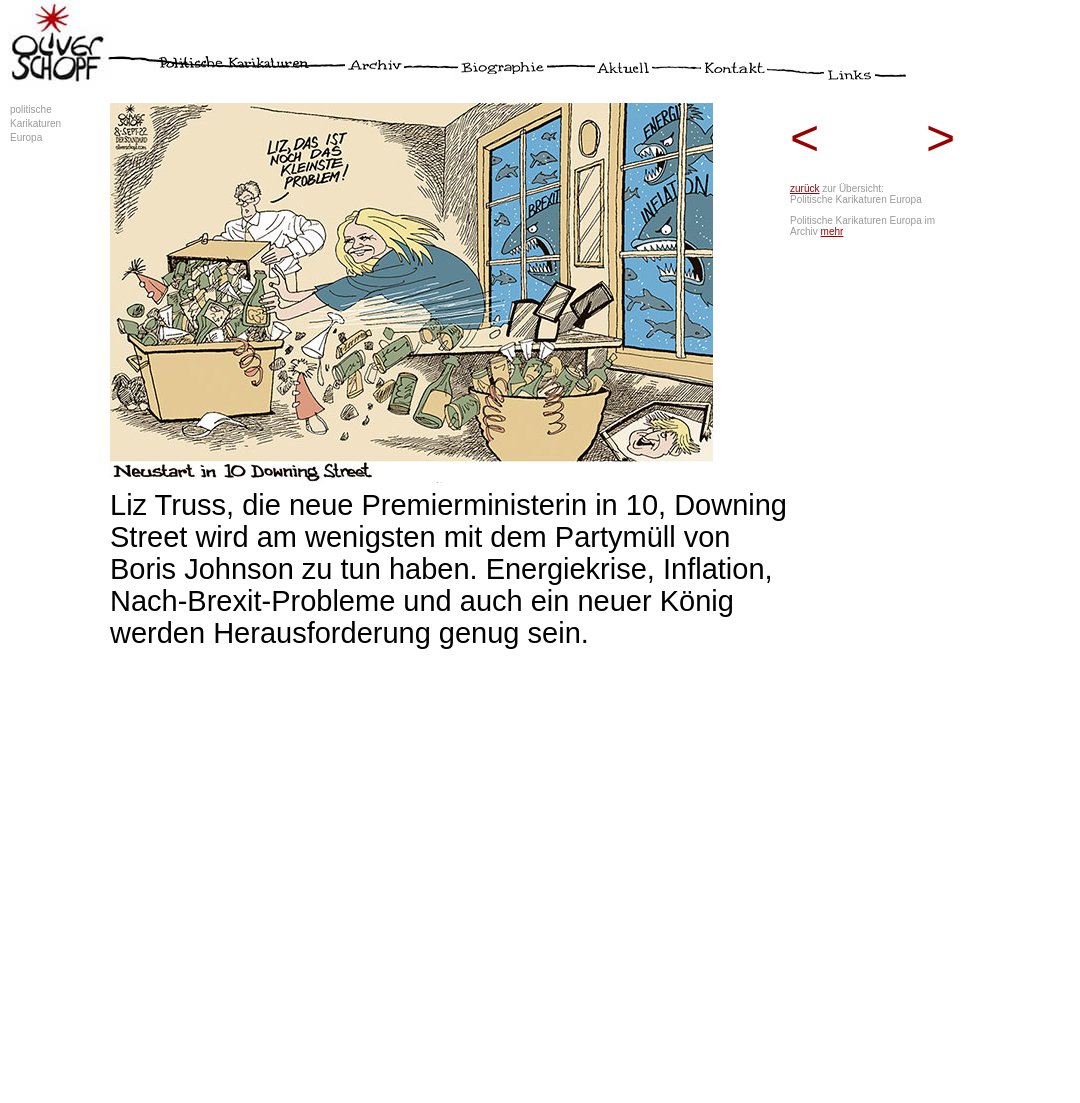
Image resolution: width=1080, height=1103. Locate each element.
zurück (804, 188)
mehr (832, 231)
